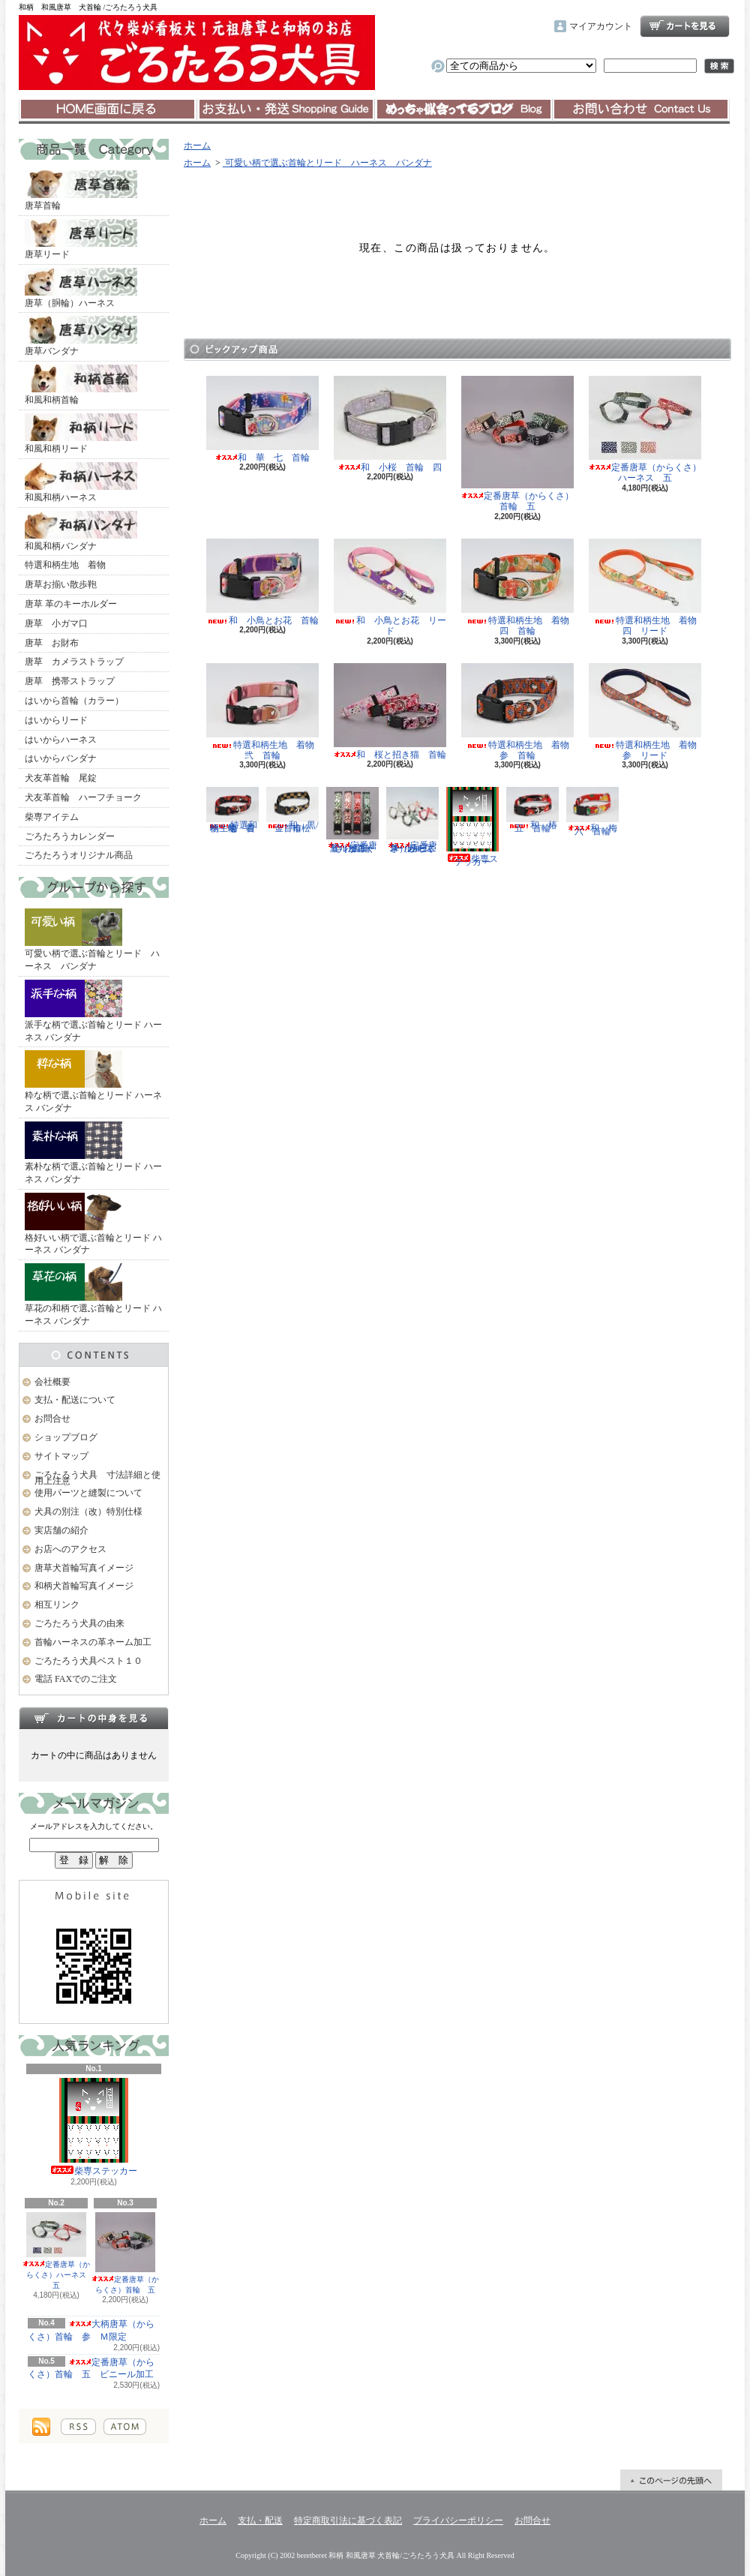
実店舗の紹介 (61, 1530)
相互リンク (57, 1604)
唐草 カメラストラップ (74, 661)
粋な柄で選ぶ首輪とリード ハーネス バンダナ (93, 1081)
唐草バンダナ (81, 336)
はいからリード (56, 720)
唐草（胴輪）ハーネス (81, 288)
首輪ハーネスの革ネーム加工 (93, 1642)
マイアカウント (600, 26)
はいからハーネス (61, 739)
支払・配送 (260, 2520)
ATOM (125, 2426)
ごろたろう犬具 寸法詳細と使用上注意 (97, 1478)
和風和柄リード (81, 433)
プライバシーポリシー (458, 2520)
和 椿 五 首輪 (536, 810)
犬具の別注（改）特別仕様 (88, 1511)
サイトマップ (61, 1456)
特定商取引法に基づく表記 (348, 2520)
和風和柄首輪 (81, 385)
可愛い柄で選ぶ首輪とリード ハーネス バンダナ (92, 939)
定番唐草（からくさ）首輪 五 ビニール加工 (91, 2368)
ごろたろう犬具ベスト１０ (88, 1661)
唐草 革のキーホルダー (71, 604)
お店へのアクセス (70, 1549)
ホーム (107, 110)
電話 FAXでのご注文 (75, 1679)
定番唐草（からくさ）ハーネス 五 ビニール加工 (412, 820)
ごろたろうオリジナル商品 (79, 855)
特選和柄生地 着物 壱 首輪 (235, 810)
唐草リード (81, 239)
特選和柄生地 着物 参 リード (647, 712)
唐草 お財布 (52, 643)
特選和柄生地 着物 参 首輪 (519, 712)
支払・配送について (285, 110)
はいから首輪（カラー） (74, 700)
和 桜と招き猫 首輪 (390, 711)
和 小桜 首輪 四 (390, 424)
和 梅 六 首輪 (596, 811)
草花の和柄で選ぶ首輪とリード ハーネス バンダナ (93, 1294)
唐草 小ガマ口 (56, 623)
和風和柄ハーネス (81, 482)
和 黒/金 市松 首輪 (293, 810)
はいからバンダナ (61, 758)
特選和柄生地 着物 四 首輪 (519, 587)
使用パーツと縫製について (88, 1493)
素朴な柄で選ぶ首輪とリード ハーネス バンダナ (93, 1152)
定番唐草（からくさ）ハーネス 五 (58, 2250)
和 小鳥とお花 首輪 (262, 582)
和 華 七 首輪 (262, 419)
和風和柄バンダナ (81, 531)
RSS (78, 2426)
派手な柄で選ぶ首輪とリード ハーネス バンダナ (93, 1011)
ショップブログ (463, 110)
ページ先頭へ (671, 2479)
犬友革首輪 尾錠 (61, 778)
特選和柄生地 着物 (65, 565)
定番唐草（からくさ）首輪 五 (125, 2253)
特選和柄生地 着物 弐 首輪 (264, 712)
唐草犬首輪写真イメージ (84, 1568)
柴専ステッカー (93, 2127)
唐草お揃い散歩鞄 (61, 584)
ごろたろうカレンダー (70, 836)
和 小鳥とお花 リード (390, 587)
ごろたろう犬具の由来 (79, 1623)
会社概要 (52, 1382)
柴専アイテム (52, 817)
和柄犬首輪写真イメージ (84, 1586)
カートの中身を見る (94, 1718)
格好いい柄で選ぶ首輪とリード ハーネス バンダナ (93, 1224)
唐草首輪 (81, 190)
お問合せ (641, 110)
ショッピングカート (685, 26)
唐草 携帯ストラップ (70, 681)
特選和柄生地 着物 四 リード (647, 587)
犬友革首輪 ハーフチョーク (83, 797)
